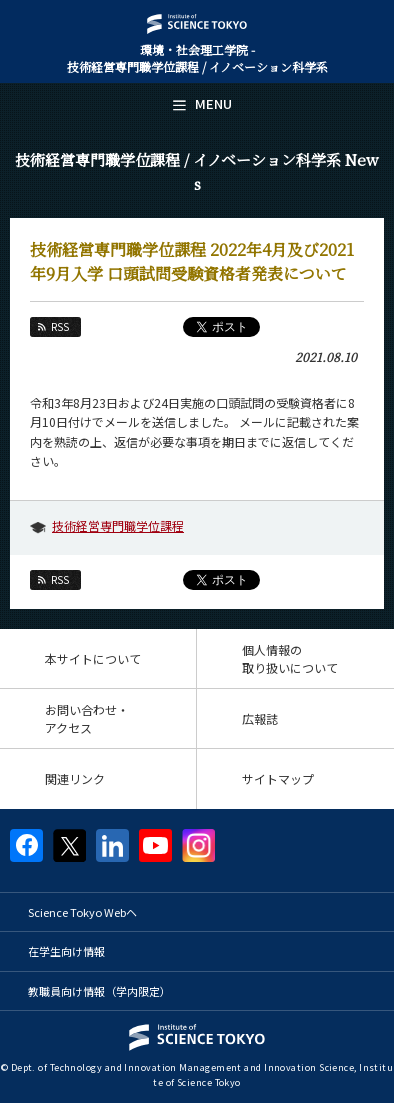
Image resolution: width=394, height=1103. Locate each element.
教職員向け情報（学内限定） (99, 991)
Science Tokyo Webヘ (82, 912)
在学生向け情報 (66, 951)
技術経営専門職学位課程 (118, 525)
